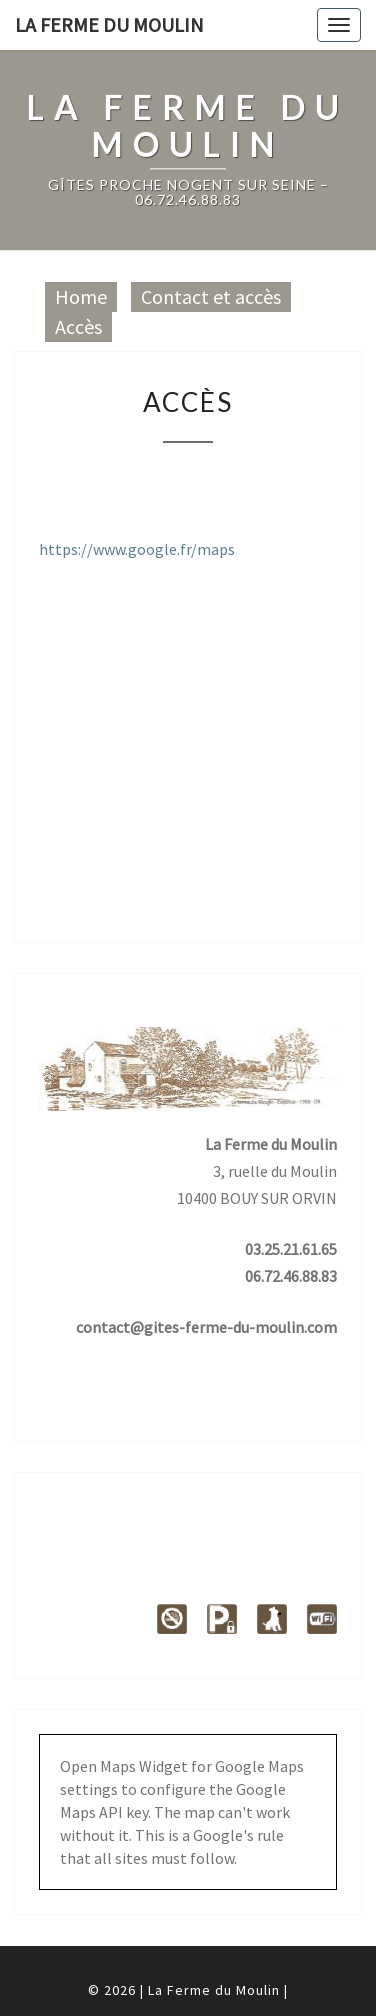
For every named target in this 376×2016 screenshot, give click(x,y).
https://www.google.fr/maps (137, 549)
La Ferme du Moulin (109, 24)
